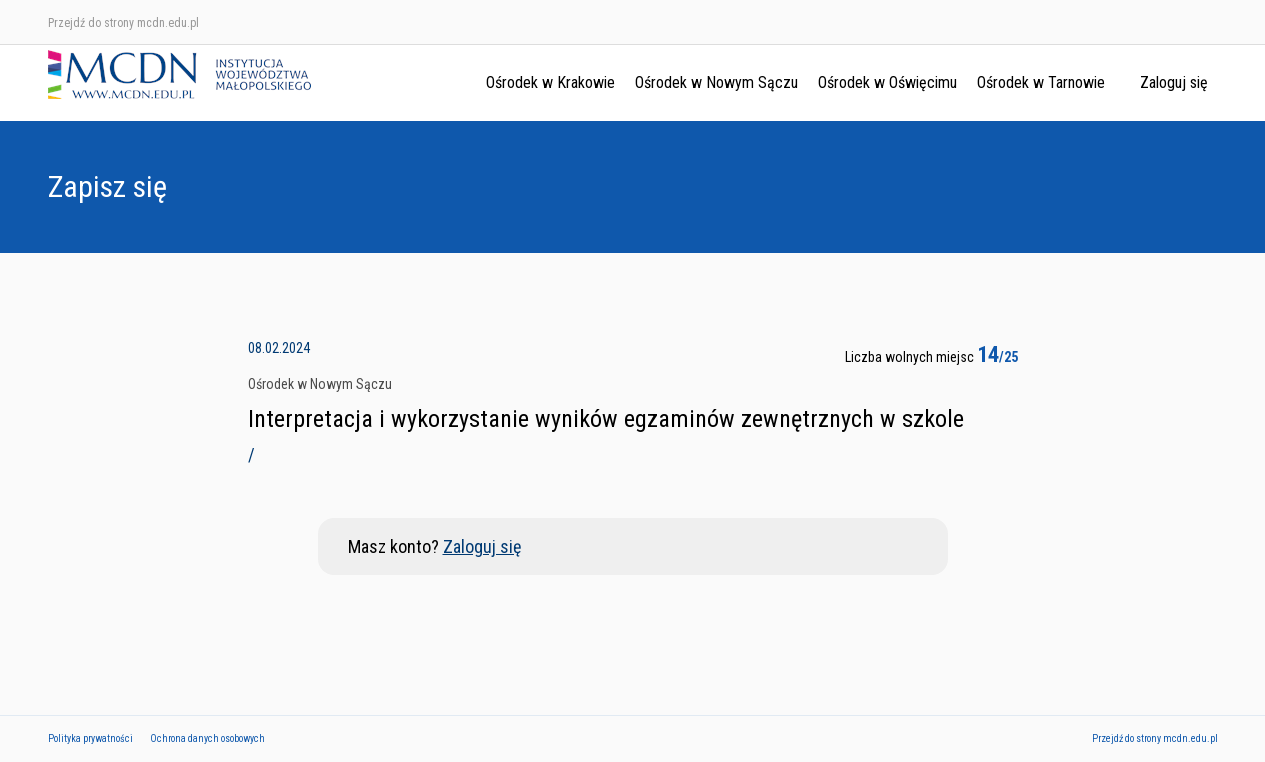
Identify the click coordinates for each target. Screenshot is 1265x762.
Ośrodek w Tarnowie (1041, 82)
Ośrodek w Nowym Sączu (716, 82)
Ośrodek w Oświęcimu (887, 82)
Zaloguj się (1174, 82)
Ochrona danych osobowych (207, 738)
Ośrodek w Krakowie (550, 82)
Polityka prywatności (90, 738)
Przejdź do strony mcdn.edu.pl (123, 23)
